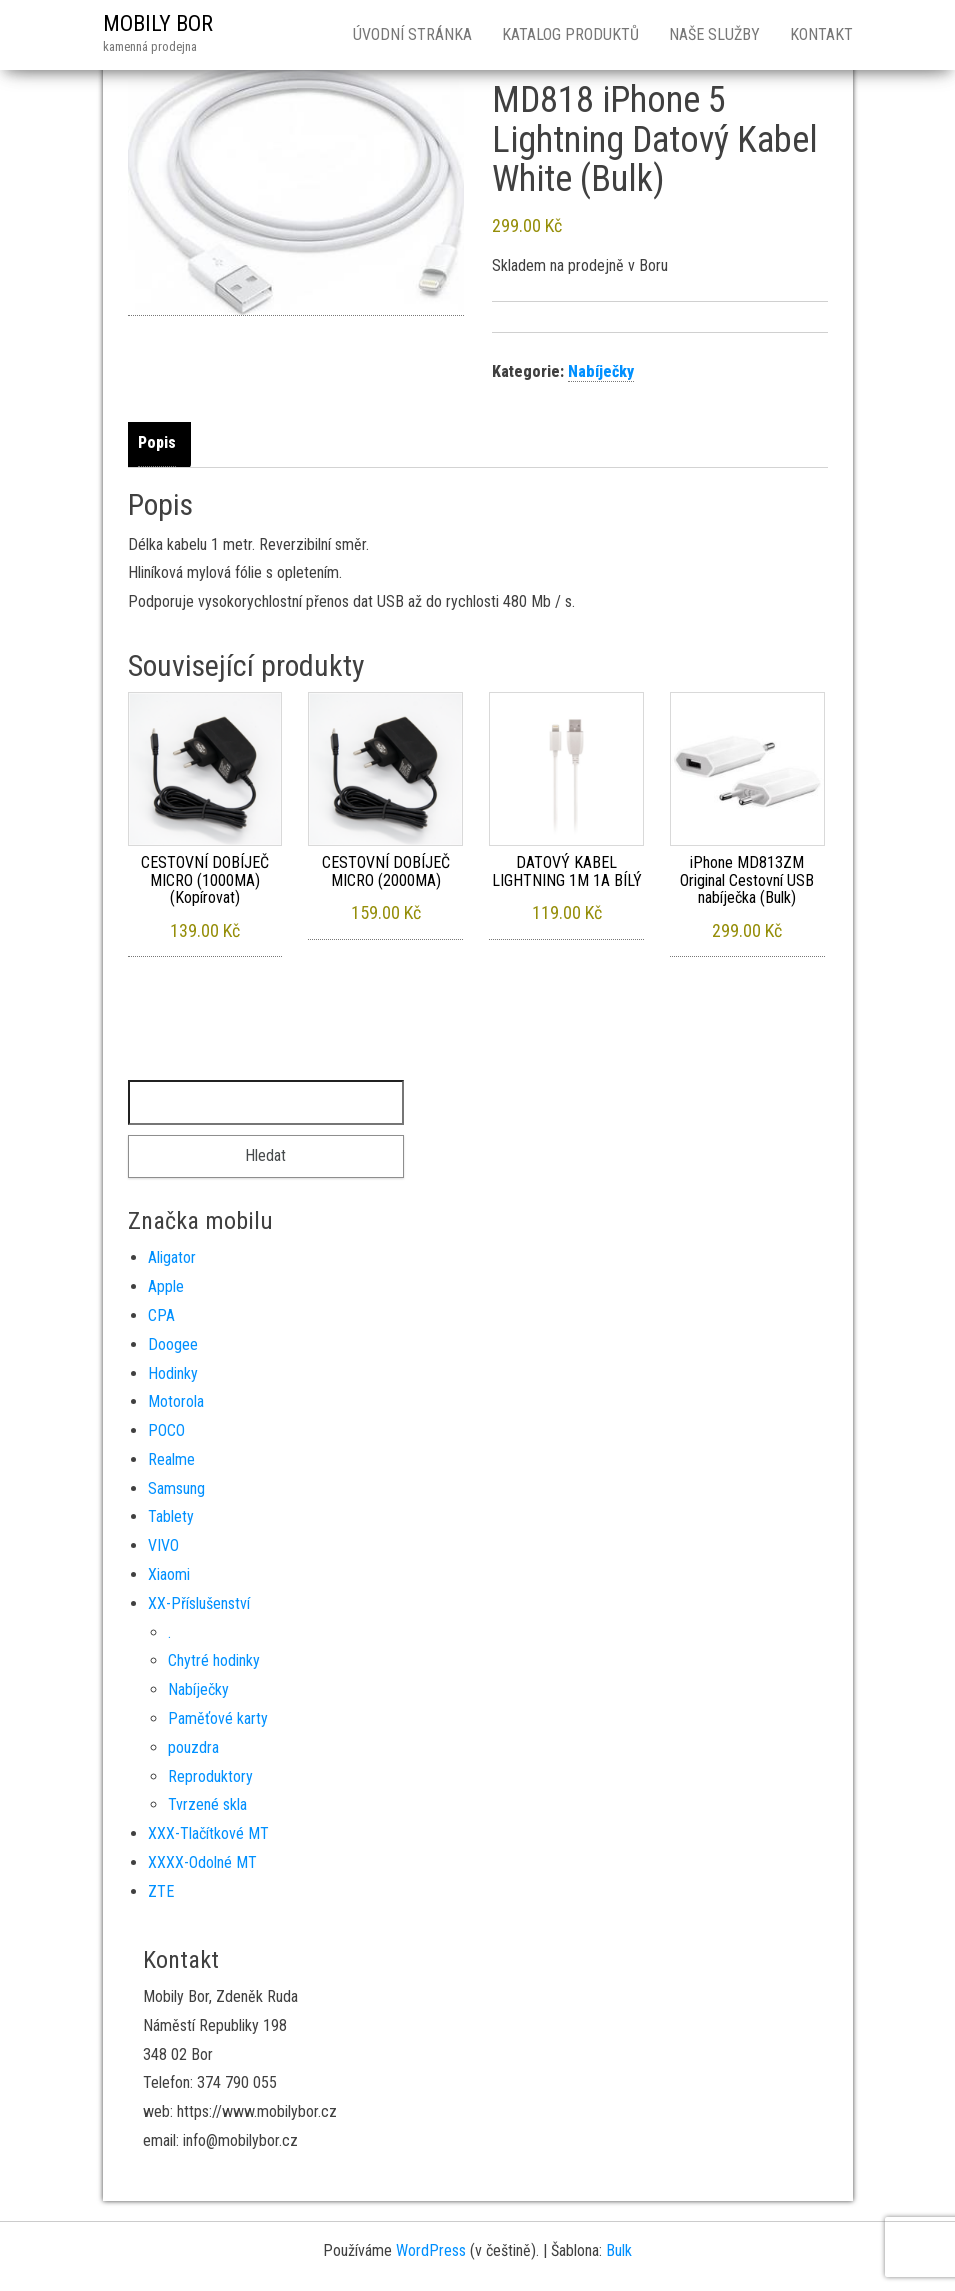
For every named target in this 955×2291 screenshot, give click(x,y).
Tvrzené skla (207, 1804)
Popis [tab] (157, 442)
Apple (166, 1286)
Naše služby (714, 34)
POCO (166, 1430)
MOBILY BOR (158, 23)
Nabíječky (601, 371)
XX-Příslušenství (199, 1603)
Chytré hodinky (214, 1660)
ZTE (161, 1891)
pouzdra (193, 1747)
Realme (171, 1459)
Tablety (171, 1516)
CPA (161, 1315)
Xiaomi (169, 1574)
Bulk (619, 2250)
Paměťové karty (218, 1718)
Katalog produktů (570, 34)
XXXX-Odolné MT (202, 1862)
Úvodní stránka (412, 34)
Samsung (176, 1488)
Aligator (172, 1257)
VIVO (163, 1545)
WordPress (431, 2250)
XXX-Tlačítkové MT (208, 1833)
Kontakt (821, 34)
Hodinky (173, 1373)
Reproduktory (210, 1776)
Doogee (173, 1344)
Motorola (176, 1401)
